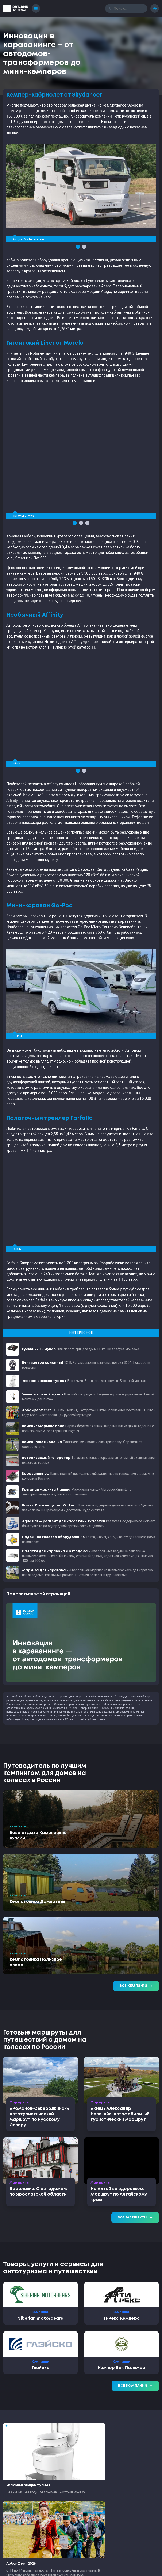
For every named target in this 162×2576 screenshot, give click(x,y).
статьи (101, 1719)
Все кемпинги (136, 1986)
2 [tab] (84, 247)
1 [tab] (78, 247)
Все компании (135, 2386)
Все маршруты (135, 2217)
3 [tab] (87, 523)
